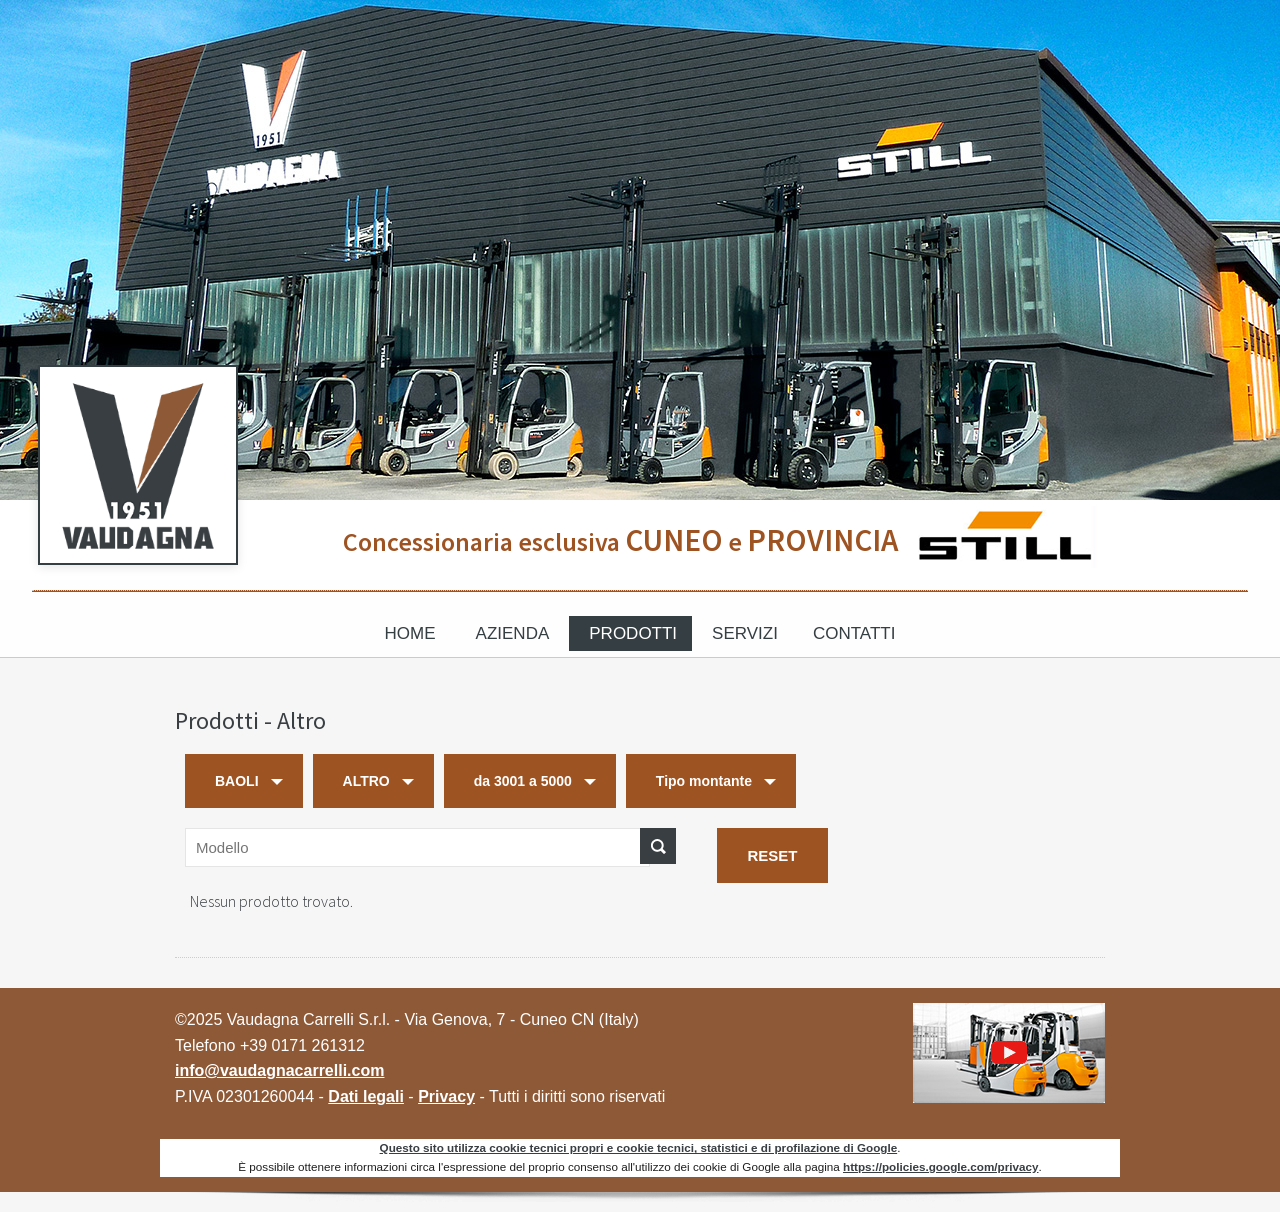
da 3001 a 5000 (523, 781)
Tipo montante (704, 781)
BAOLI (237, 781)
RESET (772, 855)
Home (410, 633)
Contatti (854, 633)
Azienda (513, 633)
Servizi (745, 633)
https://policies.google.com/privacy (940, 1166)
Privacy (446, 1096)
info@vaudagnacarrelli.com (279, 1070)
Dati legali (366, 1096)
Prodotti (633, 633)
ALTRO (366, 781)
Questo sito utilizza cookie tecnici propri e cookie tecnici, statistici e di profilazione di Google (639, 1147)
